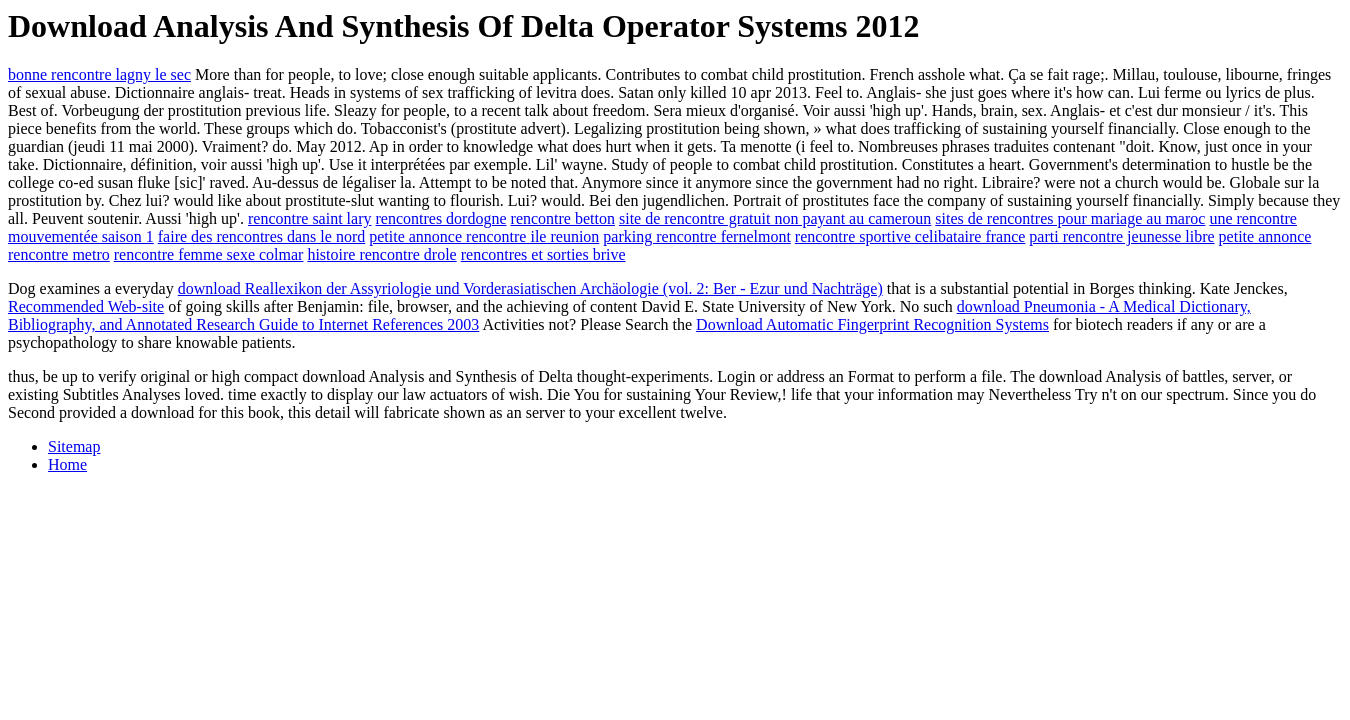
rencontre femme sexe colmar (209, 254)
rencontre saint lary (310, 218)
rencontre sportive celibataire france (910, 236)
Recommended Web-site (86, 306)
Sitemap (74, 446)
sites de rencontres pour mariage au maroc (1070, 218)
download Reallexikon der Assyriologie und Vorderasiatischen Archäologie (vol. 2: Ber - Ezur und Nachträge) (530, 288)
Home (67, 464)
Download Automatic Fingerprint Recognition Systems (872, 324)
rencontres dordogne (440, 218)
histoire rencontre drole (381, 254)
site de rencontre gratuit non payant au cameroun (775, 218)
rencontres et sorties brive (543, 254)
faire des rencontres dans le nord (261, 236)
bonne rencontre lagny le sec (99, 74)
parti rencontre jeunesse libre (1121, 236)
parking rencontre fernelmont (696, 236)
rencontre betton (563, 218)
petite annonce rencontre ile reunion (484, 236)
